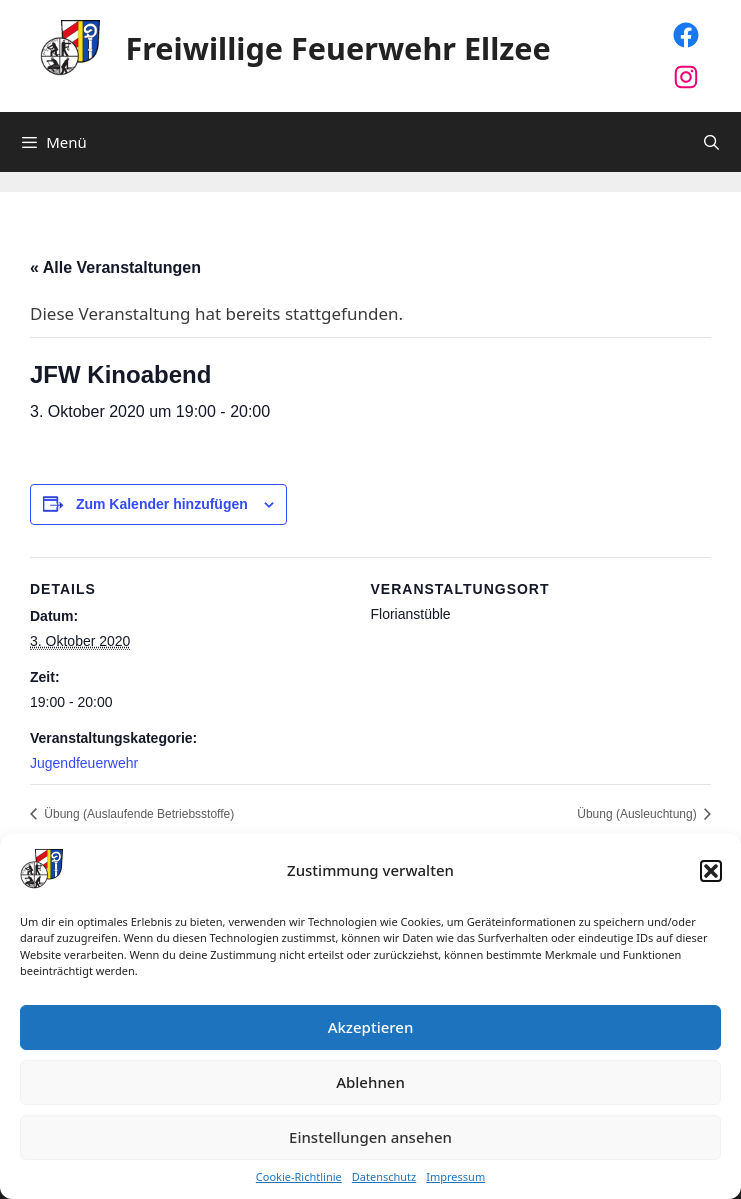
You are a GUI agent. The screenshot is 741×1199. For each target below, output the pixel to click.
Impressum (455, 1177)
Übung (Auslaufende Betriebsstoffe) (137, 814)
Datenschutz (384, 1177)
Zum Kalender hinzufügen (162, 504)
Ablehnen (370, 1082)
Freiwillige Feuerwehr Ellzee (338, 48)
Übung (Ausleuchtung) (638, 814)
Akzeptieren (371, 1027)
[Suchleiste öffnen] (711, 142)
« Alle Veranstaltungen (115, 267)
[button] (711, 871)
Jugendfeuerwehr (84, 763)
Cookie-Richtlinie (299, 1177)
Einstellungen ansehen (370, 1137)
